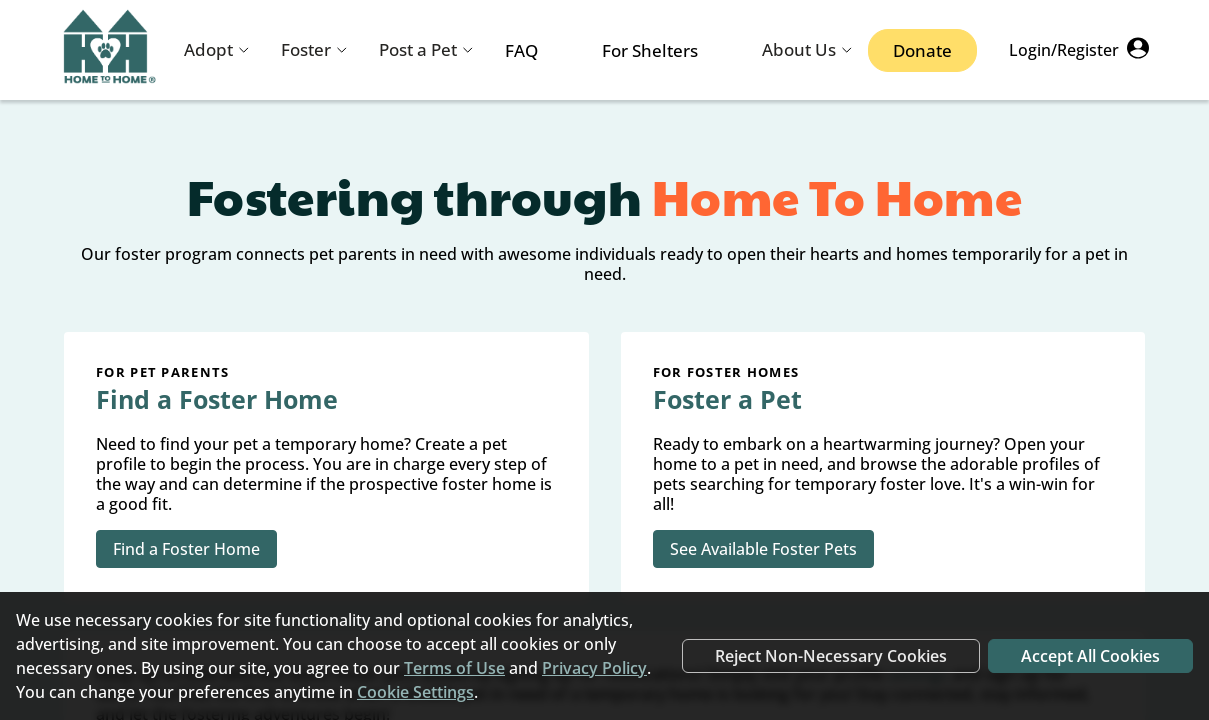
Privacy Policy (594, 668)
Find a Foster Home (186, 549)
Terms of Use (454, 668)
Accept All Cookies (1090, 656)
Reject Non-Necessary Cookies (831, 656)
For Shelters (650, 50)
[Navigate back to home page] (110, 50)
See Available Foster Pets (763, 549)
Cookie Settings (415, 692)
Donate (922, 50)
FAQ (521, 50)
